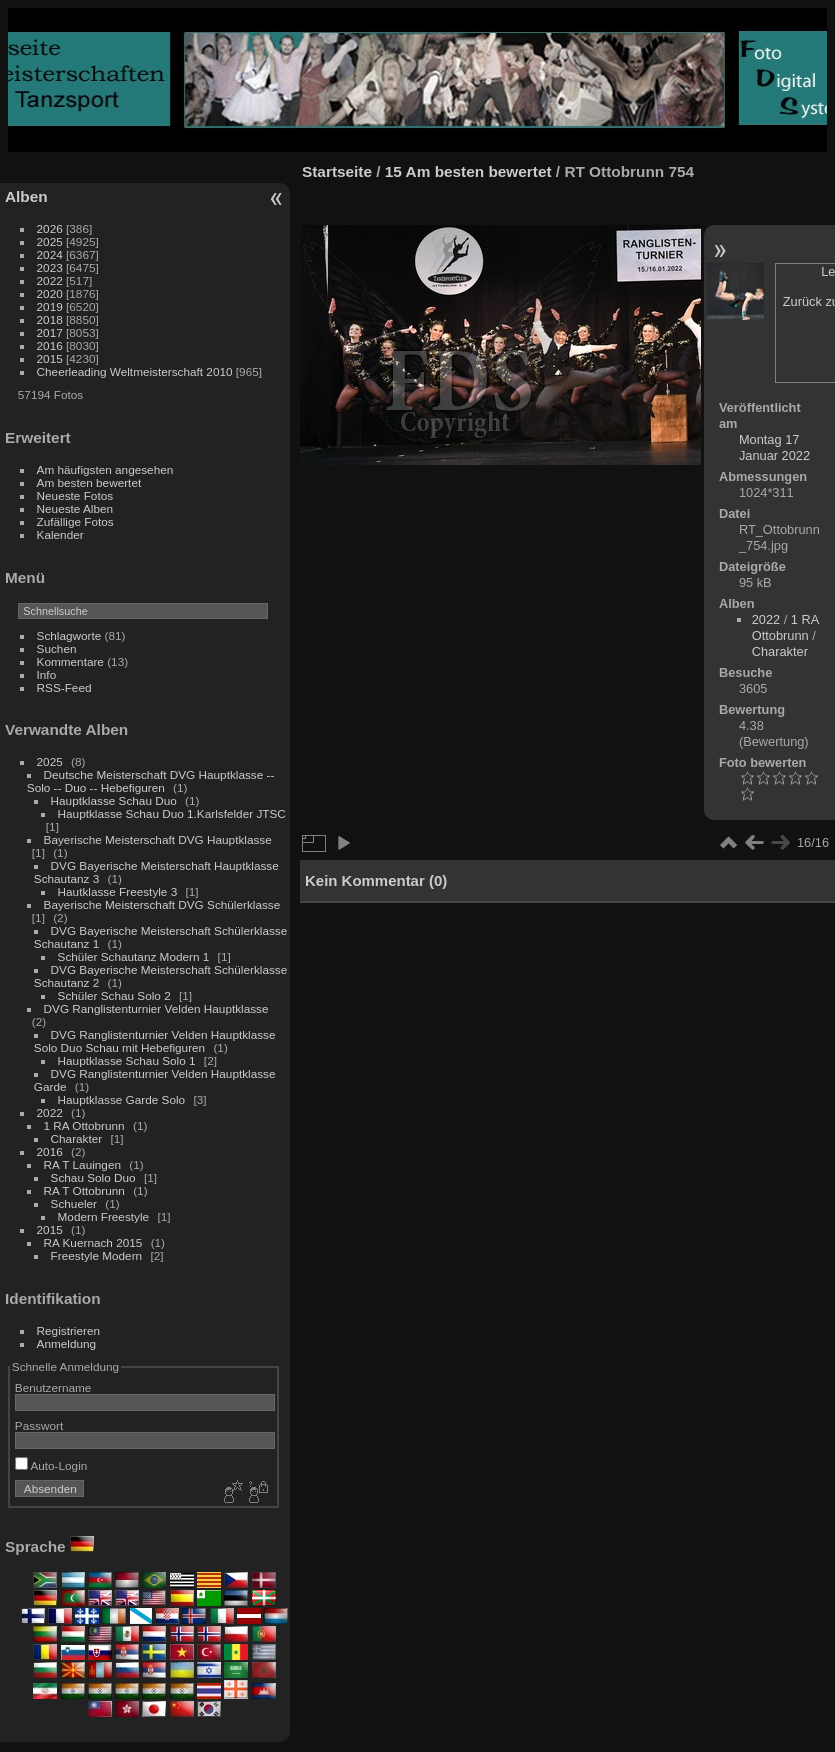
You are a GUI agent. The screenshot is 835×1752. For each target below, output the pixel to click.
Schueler (74, 1203)
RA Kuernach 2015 (93, 1242)
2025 (50, 241)
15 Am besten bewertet (468, 171)
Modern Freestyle (104, 1216)
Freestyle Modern (97, 1255)
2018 (50, 319)
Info (47, 674)
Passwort (39, 1425)
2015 (50, 358)
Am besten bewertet (89, 482)
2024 (50, 254)
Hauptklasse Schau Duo (114, 800)
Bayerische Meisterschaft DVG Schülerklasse (162, 904)
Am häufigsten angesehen (105, 469)
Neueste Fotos (75, 495)
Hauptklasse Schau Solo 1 (127, 1060)
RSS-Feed (64, 687)
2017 (50, 332)
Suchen (57, 648)
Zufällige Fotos (75, 521)
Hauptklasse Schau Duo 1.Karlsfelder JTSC (172, 813)
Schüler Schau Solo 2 (114, 995)
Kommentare (70, 661)
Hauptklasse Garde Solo (122, 1099)
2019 (50, 306)
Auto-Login (51, 1465)
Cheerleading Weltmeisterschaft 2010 (135, 371)
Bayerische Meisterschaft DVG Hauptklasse (158, 839)
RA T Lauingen (82, 1164)
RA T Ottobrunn (84, 1190)
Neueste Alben (75, 508)
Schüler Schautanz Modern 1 (134, 956)
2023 (50, 267)
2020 (50, 293)
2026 (50, 228)
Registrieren (68, 1330)
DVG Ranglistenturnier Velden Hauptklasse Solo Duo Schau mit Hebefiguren (155, 1041)
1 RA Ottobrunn (84, 1125)
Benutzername (53, 1387)
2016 (50, 345)
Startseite (337, 171)
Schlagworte (69, 635)
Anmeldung (67, 1343)
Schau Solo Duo (93, 1177)
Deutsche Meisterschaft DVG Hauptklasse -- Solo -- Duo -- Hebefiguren (151, 781)
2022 (50, 280)
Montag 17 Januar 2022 (774, 447)
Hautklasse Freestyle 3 (118, 891)
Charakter (77, 1138)
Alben (26, 196)
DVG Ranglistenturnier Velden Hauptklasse (156, 1008)
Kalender (60, 534)
